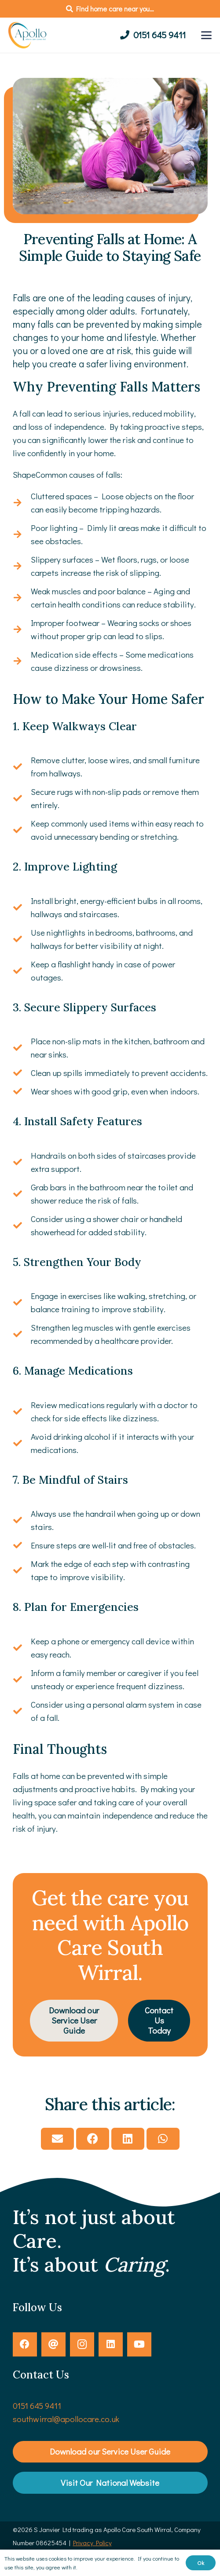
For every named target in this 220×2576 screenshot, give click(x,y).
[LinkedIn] (111, 2344)
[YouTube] (139, 2344)
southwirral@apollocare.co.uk (66, 2418)
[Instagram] (82, 2344)
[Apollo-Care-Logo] (29, 35)
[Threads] (53, 2344)
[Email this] (57, 2139)
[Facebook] (25, 2344)
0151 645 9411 (37, 2405)
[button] (206, 35)
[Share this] (92, 2139)
